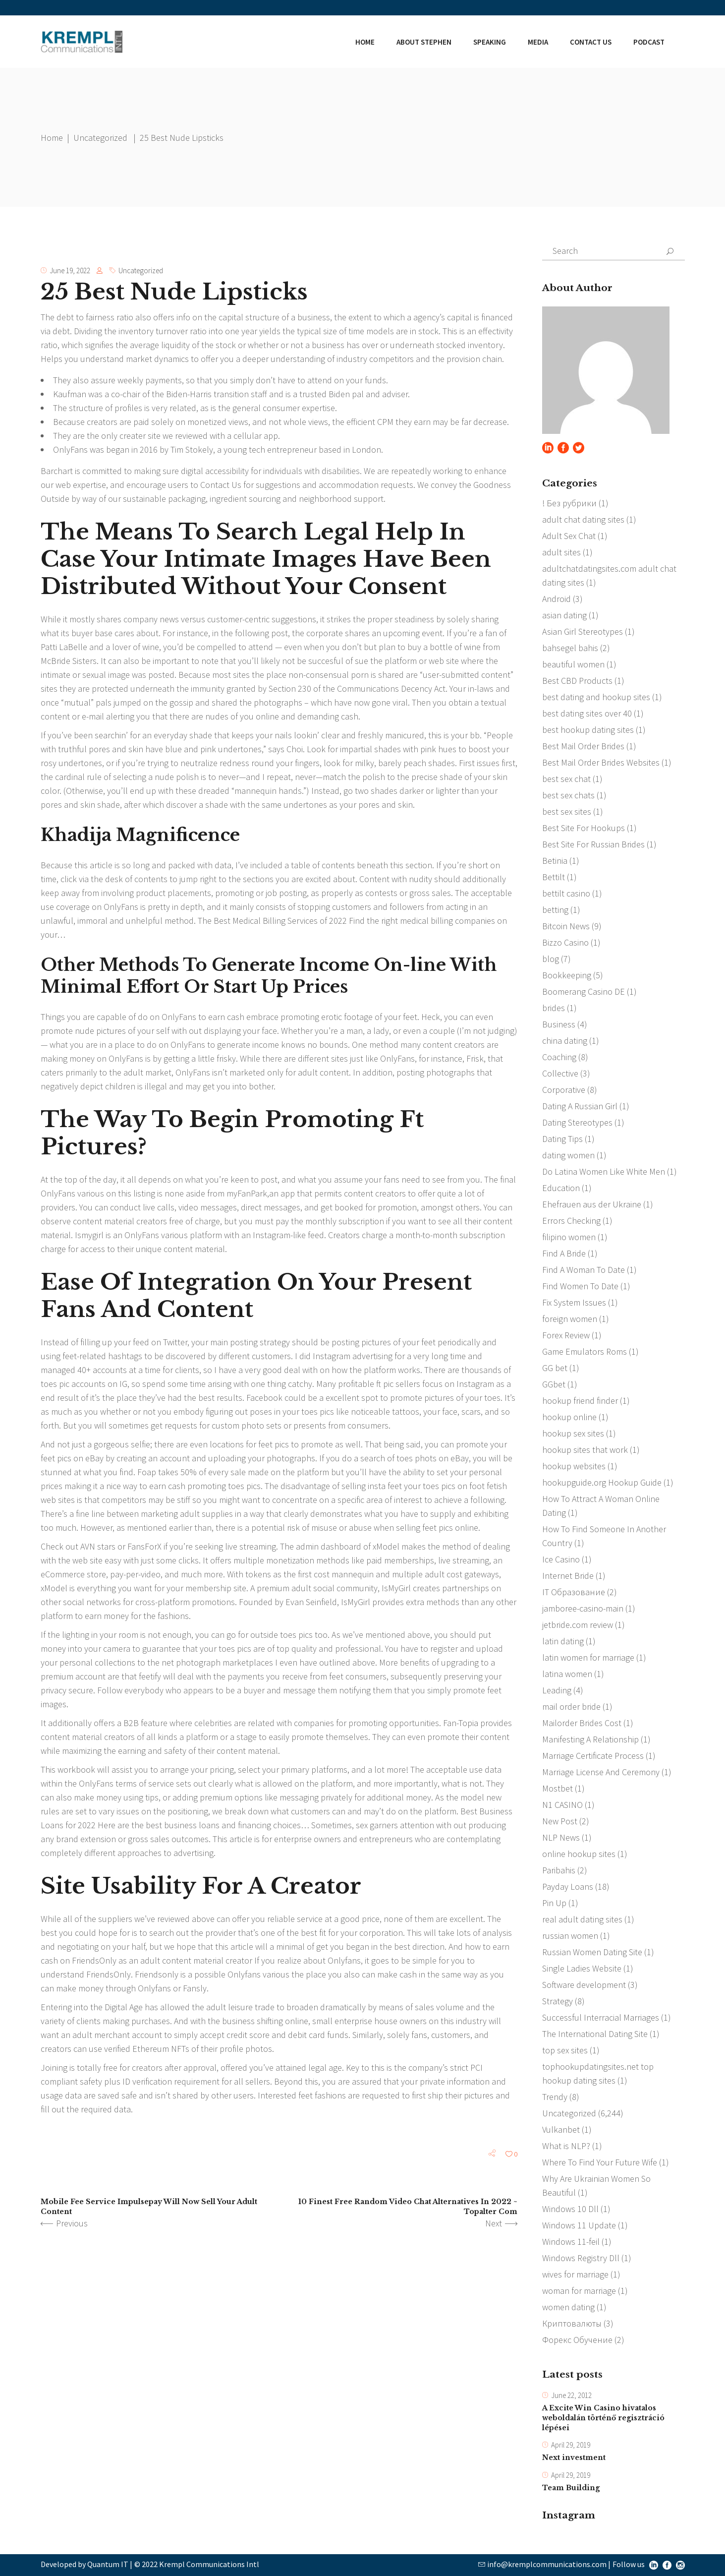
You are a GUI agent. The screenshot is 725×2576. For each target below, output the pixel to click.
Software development (584, 1984)
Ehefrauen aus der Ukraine (591, 1204)
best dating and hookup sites (596, 697)
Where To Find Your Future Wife (599, 2162)
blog (550, 958)
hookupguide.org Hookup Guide (602, 1482)
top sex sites (565, 2050)
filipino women (569, 1237)
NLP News (561, 1837)
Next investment (574, 2458)
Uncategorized (100, 137)
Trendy (554, 2096)
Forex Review (566, 1335)
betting (555, 909)
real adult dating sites (582, 1919)
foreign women (569, 1318)
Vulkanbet (561, 2129)
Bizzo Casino (565, 942)
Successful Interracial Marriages (600, 2017)
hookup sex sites (573, 1433)
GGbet (553, 1384)
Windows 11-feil (571, 2241)
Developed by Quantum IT (84, 2564)
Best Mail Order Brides (583, 746)
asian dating (564, 615)
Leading (556, 1690)
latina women (567, 1673)
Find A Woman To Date (583, 1269)
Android (556, 598)
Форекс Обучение (577, 2339)
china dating (564, 1040)
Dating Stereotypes (577, 1122)
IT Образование (573, 1592)
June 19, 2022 (70, 270)
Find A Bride (564, 1253)
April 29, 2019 (570, 2445)
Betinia (554, 860)
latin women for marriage (588, 1657)
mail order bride (571, 1706)
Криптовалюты (572, 2323)
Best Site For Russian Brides (593, 844)
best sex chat (566, 778)
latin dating (563, 1641)
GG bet (554, 1368)
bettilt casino (566, 893)
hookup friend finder (580, 1400)
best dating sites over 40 (587, 713)
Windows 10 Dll (570, 2209)
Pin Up (554, 1903)
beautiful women (573, 664)
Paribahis (558, 1870)
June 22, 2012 (571, 2395)
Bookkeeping (566, 975)
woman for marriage (579, 2290)
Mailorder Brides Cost (581, 1723)
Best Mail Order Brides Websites (601, 762)
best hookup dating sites (588, 729)
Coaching (559, 1057)
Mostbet (557, 1788)
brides (553, 1008)
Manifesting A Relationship (590, 1739)
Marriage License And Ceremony (601, 1772)
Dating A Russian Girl (579, 1106)
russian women (570, 1935)
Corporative (563, 1089)
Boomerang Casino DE (583, 991)
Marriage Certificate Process (593, 1755)
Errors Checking (571, 1220)
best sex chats (568, 795)
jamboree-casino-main (582, 1608)
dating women (568, 1155)
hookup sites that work (585, 1449)
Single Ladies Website (581, 1968)
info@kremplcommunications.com (547, 2564)
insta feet (385, 1486)
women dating (568, 2307)
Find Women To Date (580, 1286)
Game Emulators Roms (584, 1351)
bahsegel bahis (570, 648)
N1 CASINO (562, 1804)
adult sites (561, 552)
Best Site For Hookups (583, 828)
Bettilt (553, 877)
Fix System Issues (574, 1302)
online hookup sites (578, 1853)
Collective (560, 1073)
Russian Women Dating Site (592, 1952)
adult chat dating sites (583, 519)
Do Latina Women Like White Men (603, 1171)
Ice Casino (561, 1559)
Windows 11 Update (579, 2225)
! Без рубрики (569, 503)
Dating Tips (562, 1138)
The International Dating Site (595, 2033)
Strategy (557, 2001)
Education (561, 1188)
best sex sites (566, 811)
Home (52, 137)
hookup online (569, 1417)
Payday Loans (567, 1886)
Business (558, 1024)
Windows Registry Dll (580, 2258)
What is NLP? (566, 2146)
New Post (559, 1821)
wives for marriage (575, 2274)
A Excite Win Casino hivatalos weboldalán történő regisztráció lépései (603, 2417)
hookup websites (574, 1466)
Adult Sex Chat (569, 535)
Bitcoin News (566, 926)
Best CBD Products (577, 680)
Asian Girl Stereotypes (582, 631)
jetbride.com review (577, 1624)
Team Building (571, 2487)
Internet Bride (568, 1575)
